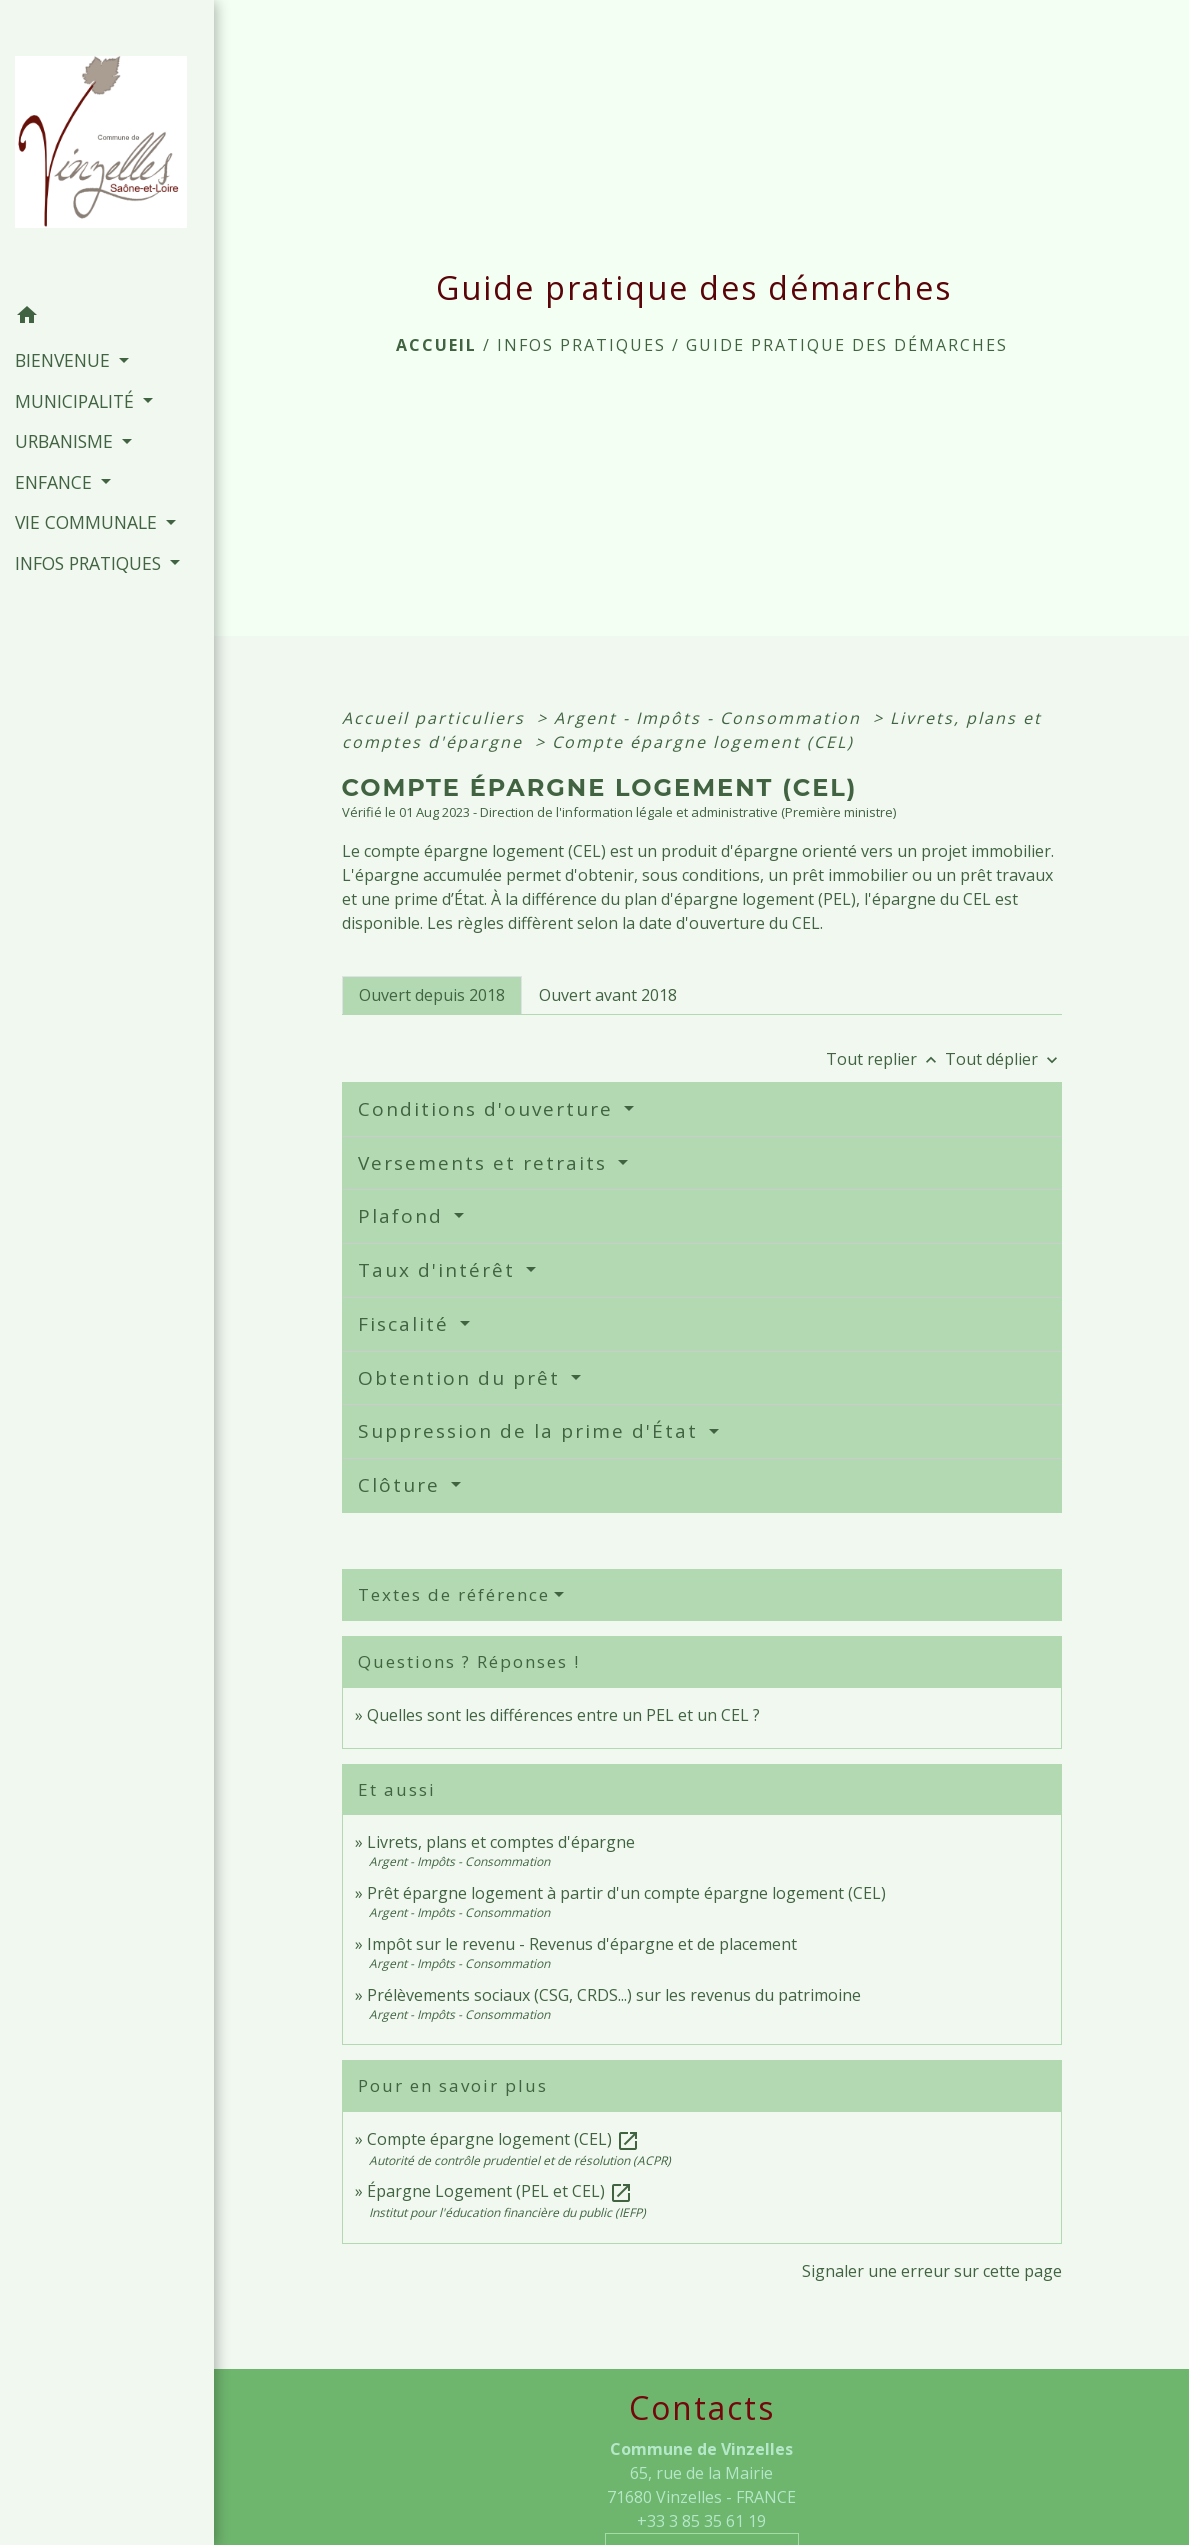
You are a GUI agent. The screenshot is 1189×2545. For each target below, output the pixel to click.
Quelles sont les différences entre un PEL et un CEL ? (563, 1715)
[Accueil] (107, 148)
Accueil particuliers (436, 718)
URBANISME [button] (66, 441)
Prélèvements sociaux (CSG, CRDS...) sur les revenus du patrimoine (614, 1995)
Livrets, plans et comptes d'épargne (501, 1842)
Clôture (402, 1485)
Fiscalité (407, 1324)
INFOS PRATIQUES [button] (90, 563)
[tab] (432, 995)
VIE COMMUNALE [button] (88, 522)
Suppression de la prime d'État (531, 1431)
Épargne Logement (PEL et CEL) (500, 2191)
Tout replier (885, 1059)
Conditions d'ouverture (489, 1109)
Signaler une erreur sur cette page (932, 2271)
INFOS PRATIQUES (581, 345)
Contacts (702, 2408)
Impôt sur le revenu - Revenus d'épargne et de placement (582, 1944)
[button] (107, 318)
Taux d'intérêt (440, 1270)
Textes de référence (454, 1594)
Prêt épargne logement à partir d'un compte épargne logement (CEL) (626, 1893)
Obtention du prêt (462, 1378)
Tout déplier (1003, 1059)
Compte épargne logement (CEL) (703, 742)
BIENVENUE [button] (65, 360)
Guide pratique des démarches (847, 345)
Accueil (436, 345)
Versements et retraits (486, 1163)
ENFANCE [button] (56, 482)
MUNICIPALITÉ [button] (77, 401)
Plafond (404, 1216)
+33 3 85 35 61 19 (701, 2521)
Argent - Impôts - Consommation (710, 718)
